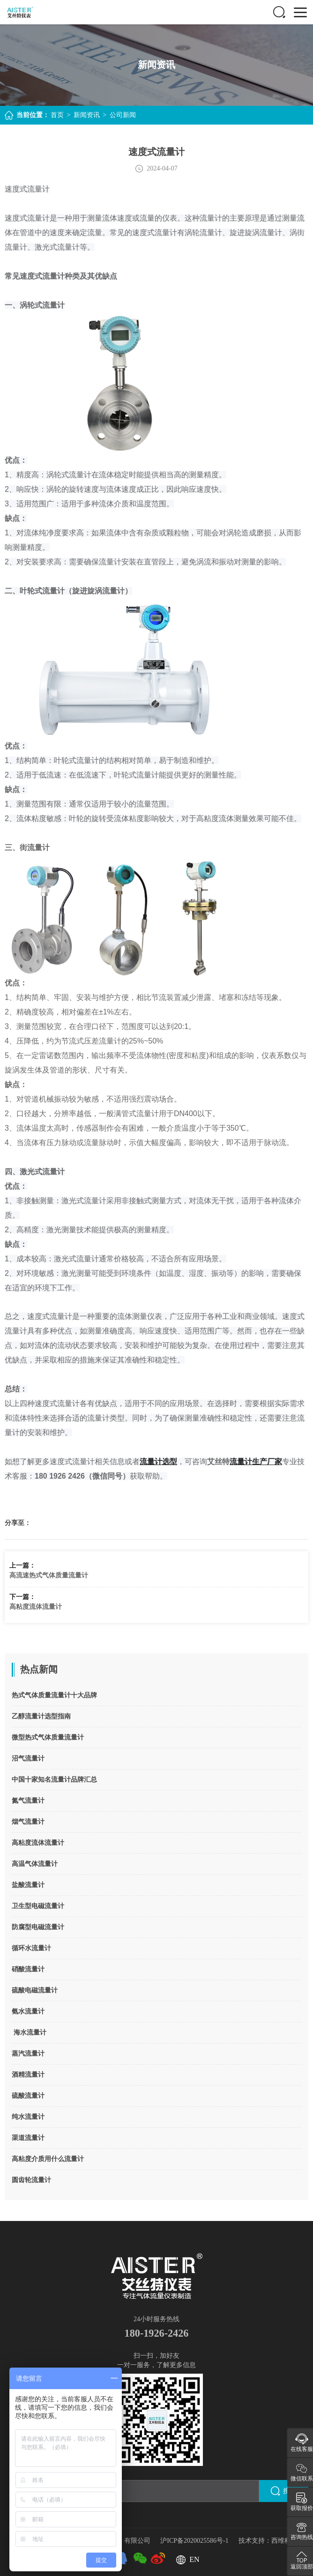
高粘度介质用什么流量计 (48, 2158)
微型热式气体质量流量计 (48, 1737)
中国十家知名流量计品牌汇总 (54, 1779)
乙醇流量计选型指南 (41, 1716)
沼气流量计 (28, 1758)
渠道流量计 (28, 2137)
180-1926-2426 (156, 2332)
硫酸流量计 (28, 2095)
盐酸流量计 (28, 1884)
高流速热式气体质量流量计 (48, 1575)
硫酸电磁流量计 (35, 1990)
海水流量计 (29, 2032)
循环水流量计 (31, 1948)
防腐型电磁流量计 (38, 1927)
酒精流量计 (28, 2074)
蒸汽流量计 (28, 2053)
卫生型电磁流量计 (38, 1906)
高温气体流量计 (35, 1863)
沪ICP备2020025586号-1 (195, 2537)
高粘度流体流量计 (35, 1606)
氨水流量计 (28, 2011)
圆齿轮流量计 (31, 2180)
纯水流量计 (28, 2116)
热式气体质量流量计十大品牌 (54, 1695)
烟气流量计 (28, 1821)
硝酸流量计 (28, 1969)
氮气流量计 (28, 1800)
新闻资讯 (87, 114)
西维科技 (284, 2537)
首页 (57, 114)
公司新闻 (123, 114)
